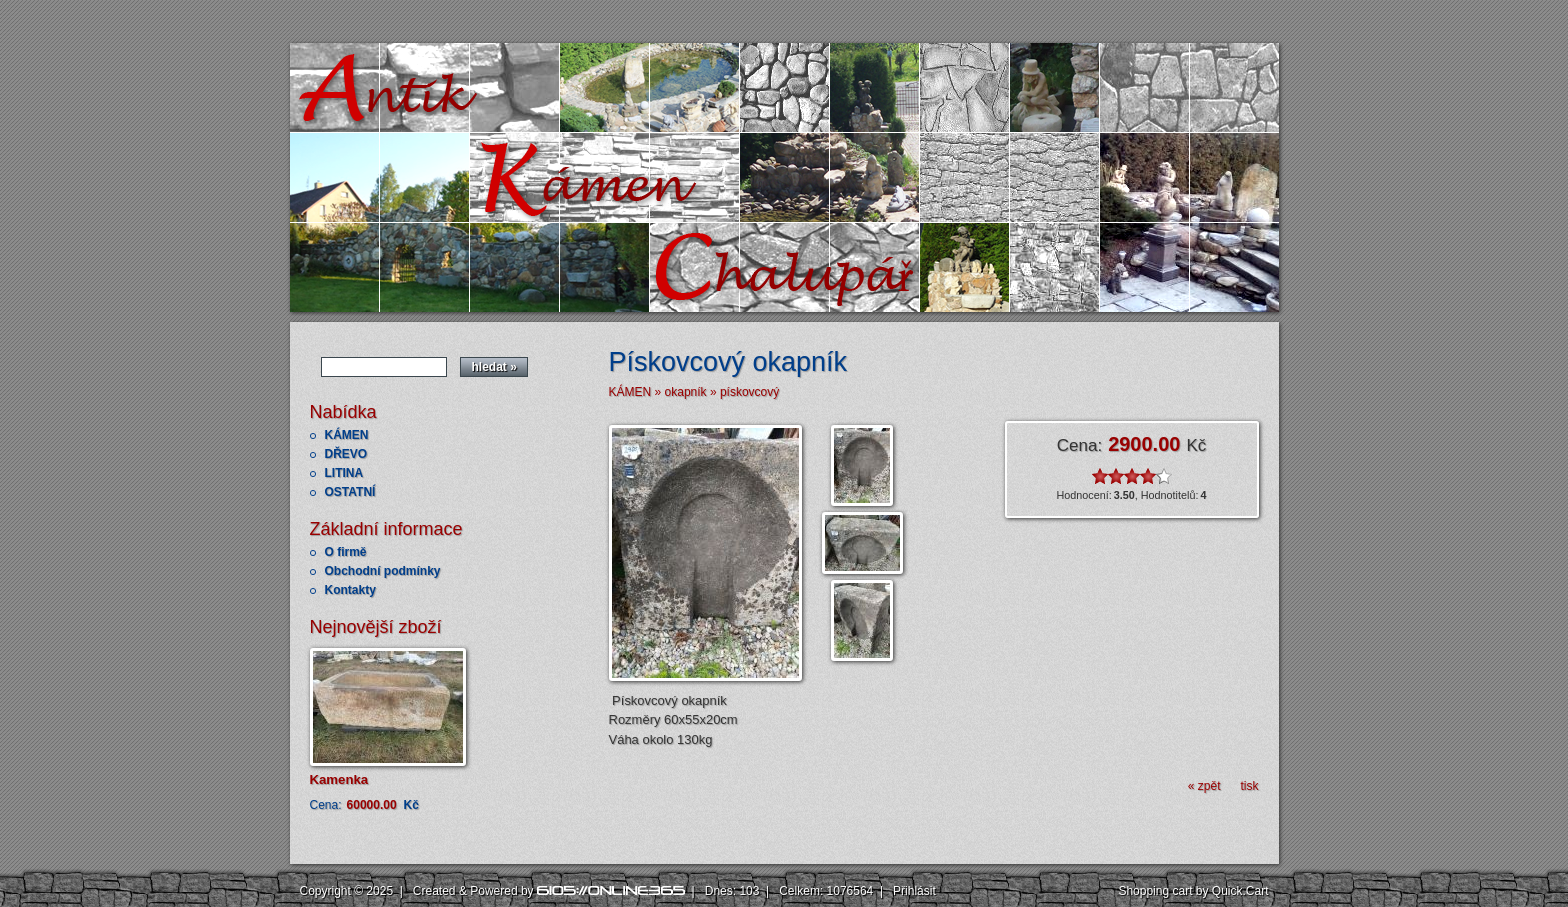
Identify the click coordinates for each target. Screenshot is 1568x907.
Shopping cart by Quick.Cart (1193, 891)
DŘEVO (346, 454)
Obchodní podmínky (383, 571)
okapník (686, 392)
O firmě (346, 552)
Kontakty (350, 590)
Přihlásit (914, 891)
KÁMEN (347, 435)
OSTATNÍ (350, 492)
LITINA (344, 473)
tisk (1250, 786)
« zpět (1204, 786)
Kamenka (339, 779)
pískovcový (749, 392)
